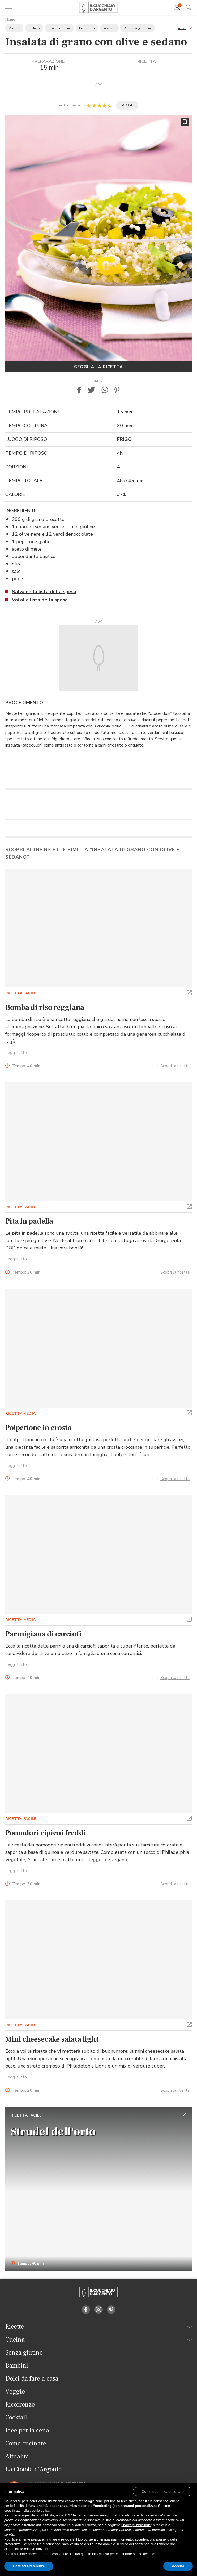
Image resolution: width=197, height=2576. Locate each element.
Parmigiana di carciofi (43, 1634)
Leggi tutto (16, 1053)
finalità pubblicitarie (136, 2525)
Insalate (109, 28)
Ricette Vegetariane (138, 28)
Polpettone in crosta (38, 1427)
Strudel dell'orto (53, 2131)
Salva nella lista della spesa (44, 591)
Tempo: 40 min (27, 2263)
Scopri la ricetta (175, 1066)
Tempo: (26, 1066)
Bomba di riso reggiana (44, 1007)
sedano (42, 527)
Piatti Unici (87, 28)
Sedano (34, 28)
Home (10, 19)
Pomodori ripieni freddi (45, 1833)
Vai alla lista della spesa (40, 600)
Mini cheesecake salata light (52, 2039)
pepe (17, 578)
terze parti (80, 2515)
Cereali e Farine (59, 28)
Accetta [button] (178, 2566)
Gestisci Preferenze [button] (29, 2566)
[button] (185, 27)
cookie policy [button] (39, 2510)
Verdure (14, 28)
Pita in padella (29, 1221)
